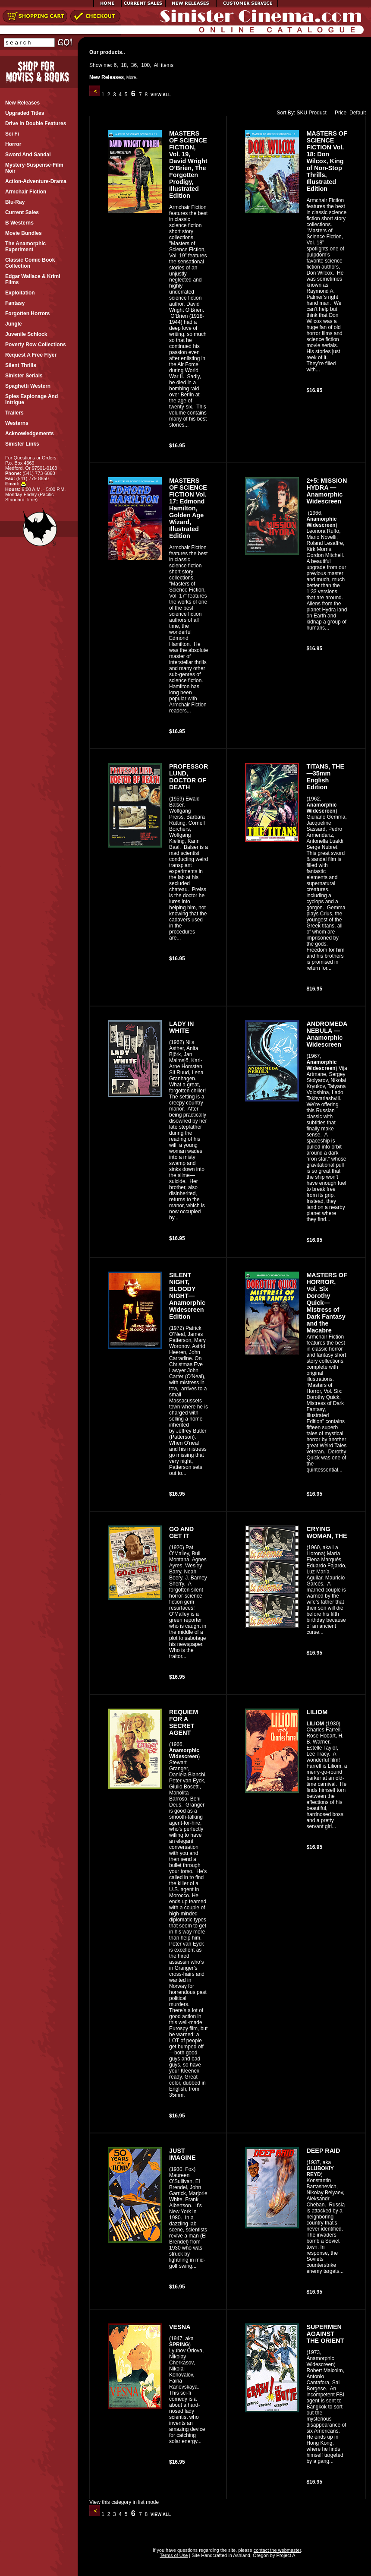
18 (123, 65)
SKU (302, 113)
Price (338, 113)
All (157, 65)
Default (357, 113)
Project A (285, 2555)
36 (134, 65)
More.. (132, 77)
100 (145, 65)
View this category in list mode (124, 2502)
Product (318, 113)
